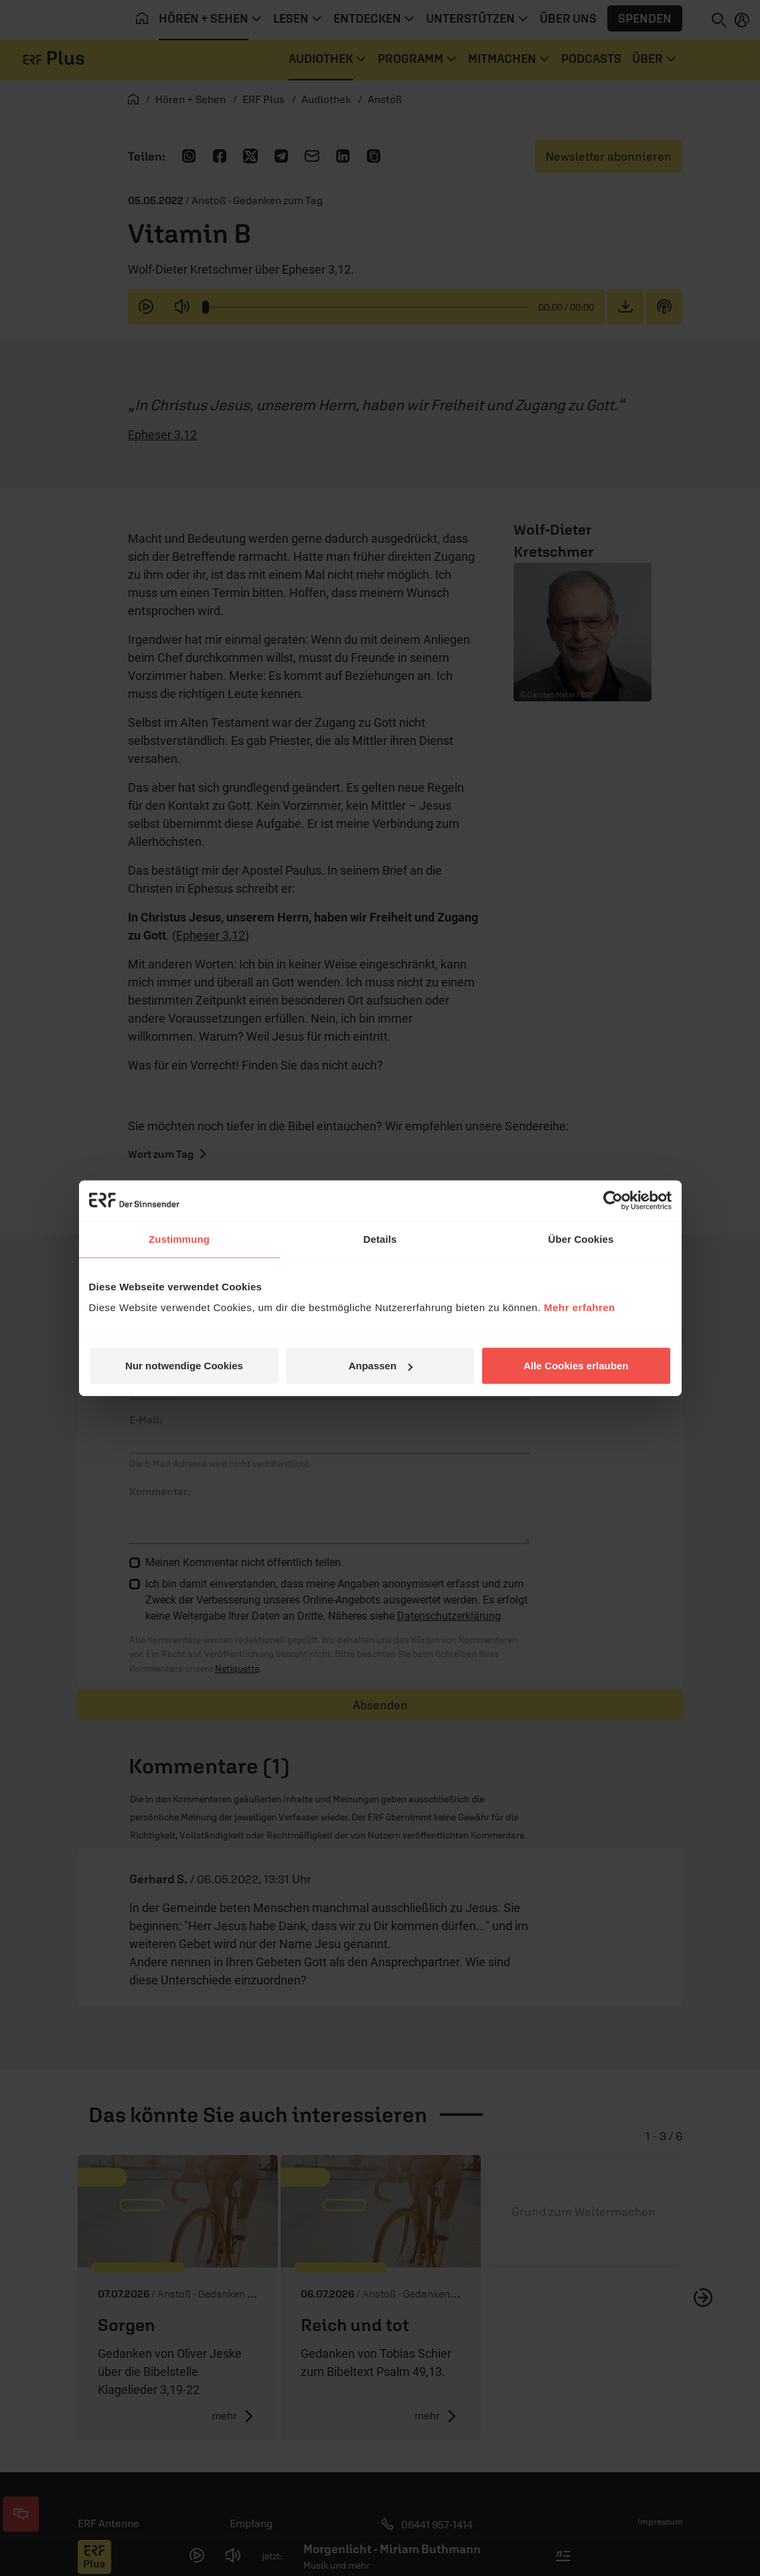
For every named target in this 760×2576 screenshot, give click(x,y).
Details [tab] (380, 1238)
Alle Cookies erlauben (576, 1365)
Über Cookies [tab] (581, 1238)
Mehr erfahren (579, 1307)
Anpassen (380, 1365)
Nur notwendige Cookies (184, 1365)
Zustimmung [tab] (179, 1238)
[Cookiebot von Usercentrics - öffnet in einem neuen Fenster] (613, 1200)
